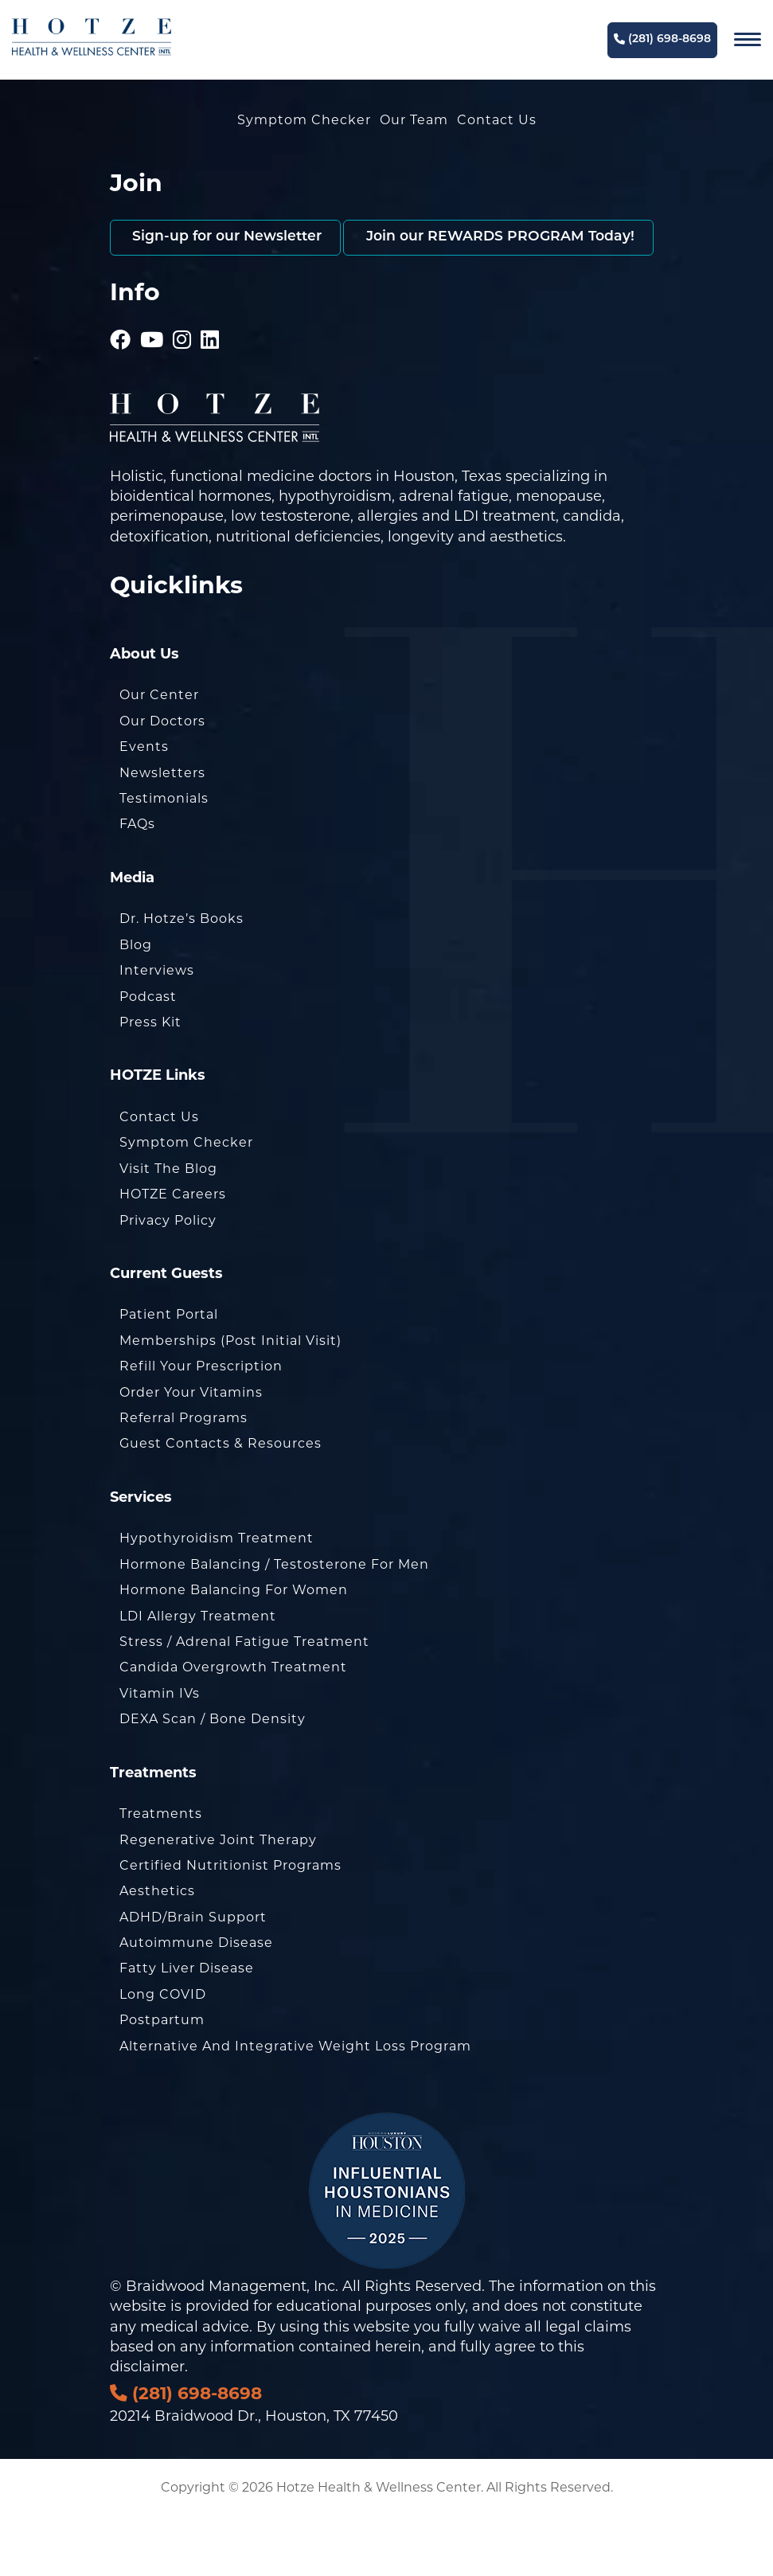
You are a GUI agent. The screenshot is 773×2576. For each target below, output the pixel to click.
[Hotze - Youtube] (152, 377)
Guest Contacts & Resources (220, 1503)
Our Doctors (162, 780)
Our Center (159, 754)
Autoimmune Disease (196, 2002)
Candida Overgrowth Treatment (233, 1726)
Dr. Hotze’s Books (181, 978)
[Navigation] (747, 40)
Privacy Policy (168, 1279)
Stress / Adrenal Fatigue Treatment (244, 1701)
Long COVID (162, 2054)
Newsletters (162, 831)
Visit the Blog (168, 1227)
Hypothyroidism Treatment (216, 1597)
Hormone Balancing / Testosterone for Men (274, 1623)
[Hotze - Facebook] (120, 377)
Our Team (414, 119)
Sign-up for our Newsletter (230, 237)
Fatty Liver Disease (186, 2027)
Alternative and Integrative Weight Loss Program (295, 2105)
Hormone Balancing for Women (233, 1649)
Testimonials (164, 858)
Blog (135, 1003)
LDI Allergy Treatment (197, 1675)
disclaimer (147, 2426)
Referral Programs (183, 1477)
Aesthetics (157, 1950)
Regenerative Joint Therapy (218, 1898)
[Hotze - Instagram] (182, 377)
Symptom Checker (304, 119)
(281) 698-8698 (662, 39)
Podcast (148, 1055)
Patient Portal (168, 1374)
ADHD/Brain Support (193, 1976)
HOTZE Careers (172, 1253)
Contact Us (497, 119)
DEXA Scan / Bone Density (212, 1778)
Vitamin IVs (159, 1752)
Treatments (160, 1873)
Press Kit (150, 1081)
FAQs (137, 883)
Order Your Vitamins (191, 1451)
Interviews (156, 1030)
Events (144, 806)
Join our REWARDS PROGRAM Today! (269, 296)
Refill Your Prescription (201, 1425)
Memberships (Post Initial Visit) (230, 1400)
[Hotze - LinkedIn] (210, 377)
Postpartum (162, 2079)
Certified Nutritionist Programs (230, 1925)
